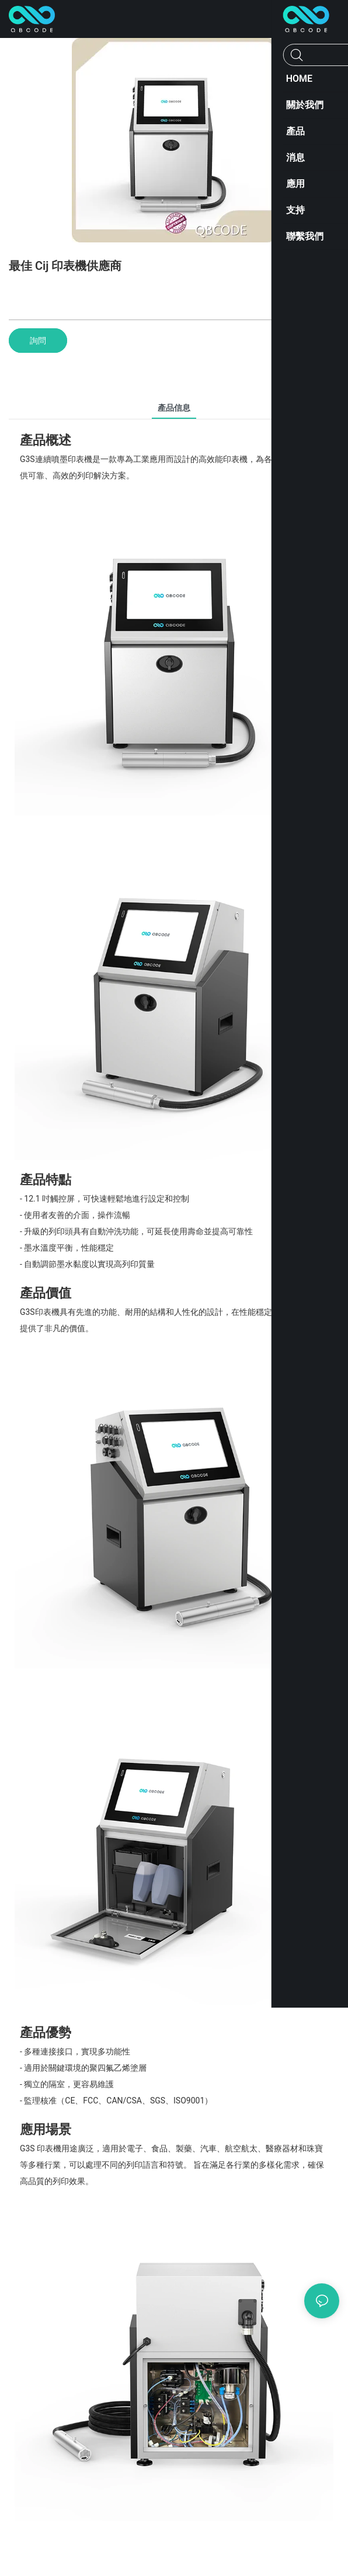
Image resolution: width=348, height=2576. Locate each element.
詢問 (38, 340)
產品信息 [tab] (174, 407)
